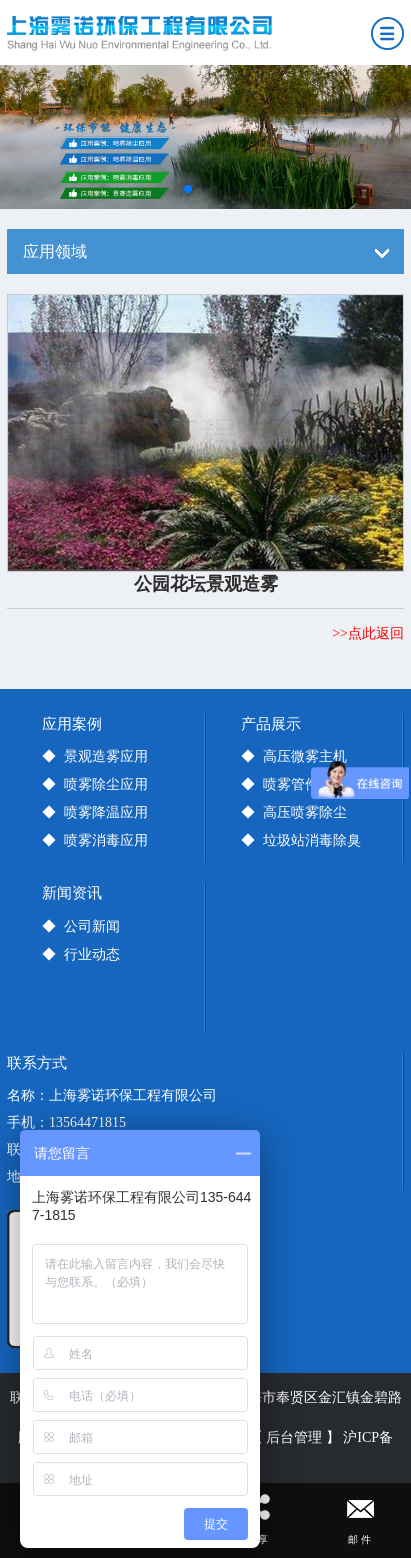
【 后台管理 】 (294, 1437)
